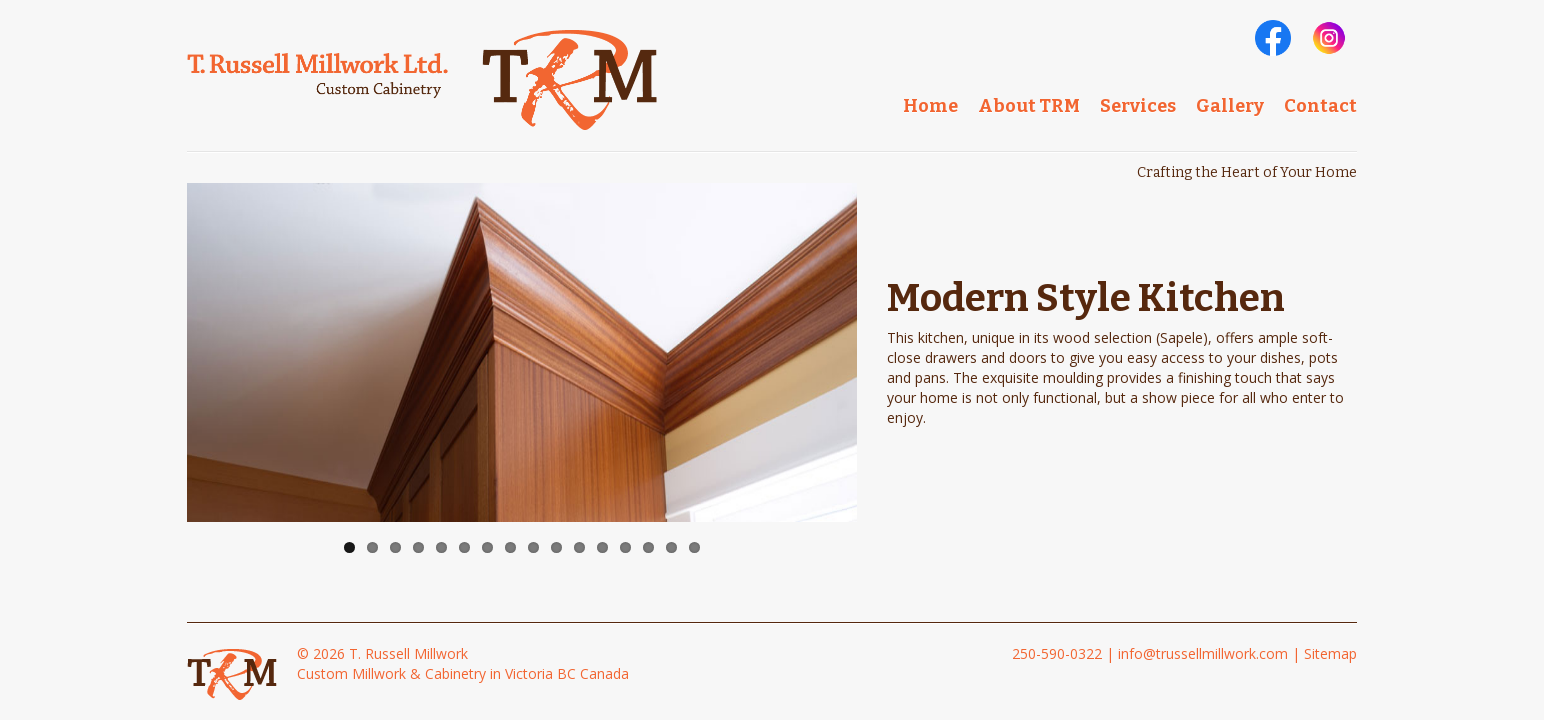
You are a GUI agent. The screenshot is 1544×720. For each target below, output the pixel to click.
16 (694, 547)
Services (1138, 106)
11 (579, 547)
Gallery (1230, 106)
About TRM (1029, 106)
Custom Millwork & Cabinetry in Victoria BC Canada (463, 673)
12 (602, 547)
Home (930, 106)
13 (625, 547)
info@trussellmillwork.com (1203, 653)
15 (671, 547)
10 (556, 547)
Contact (1320, 106)
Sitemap (1330, 653)
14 (648, 547)
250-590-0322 (1057, 653)
